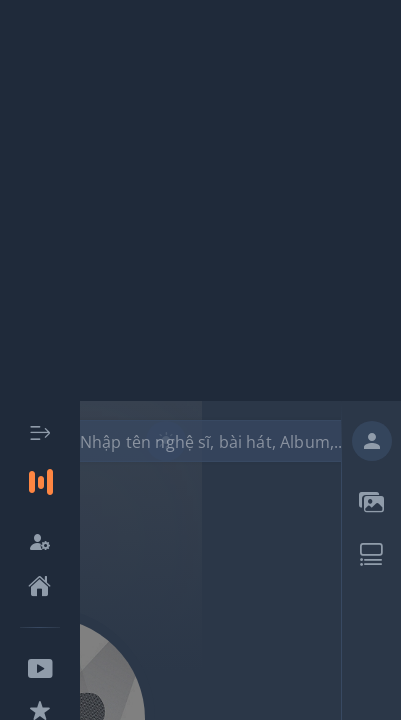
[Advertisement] (200, 200)
